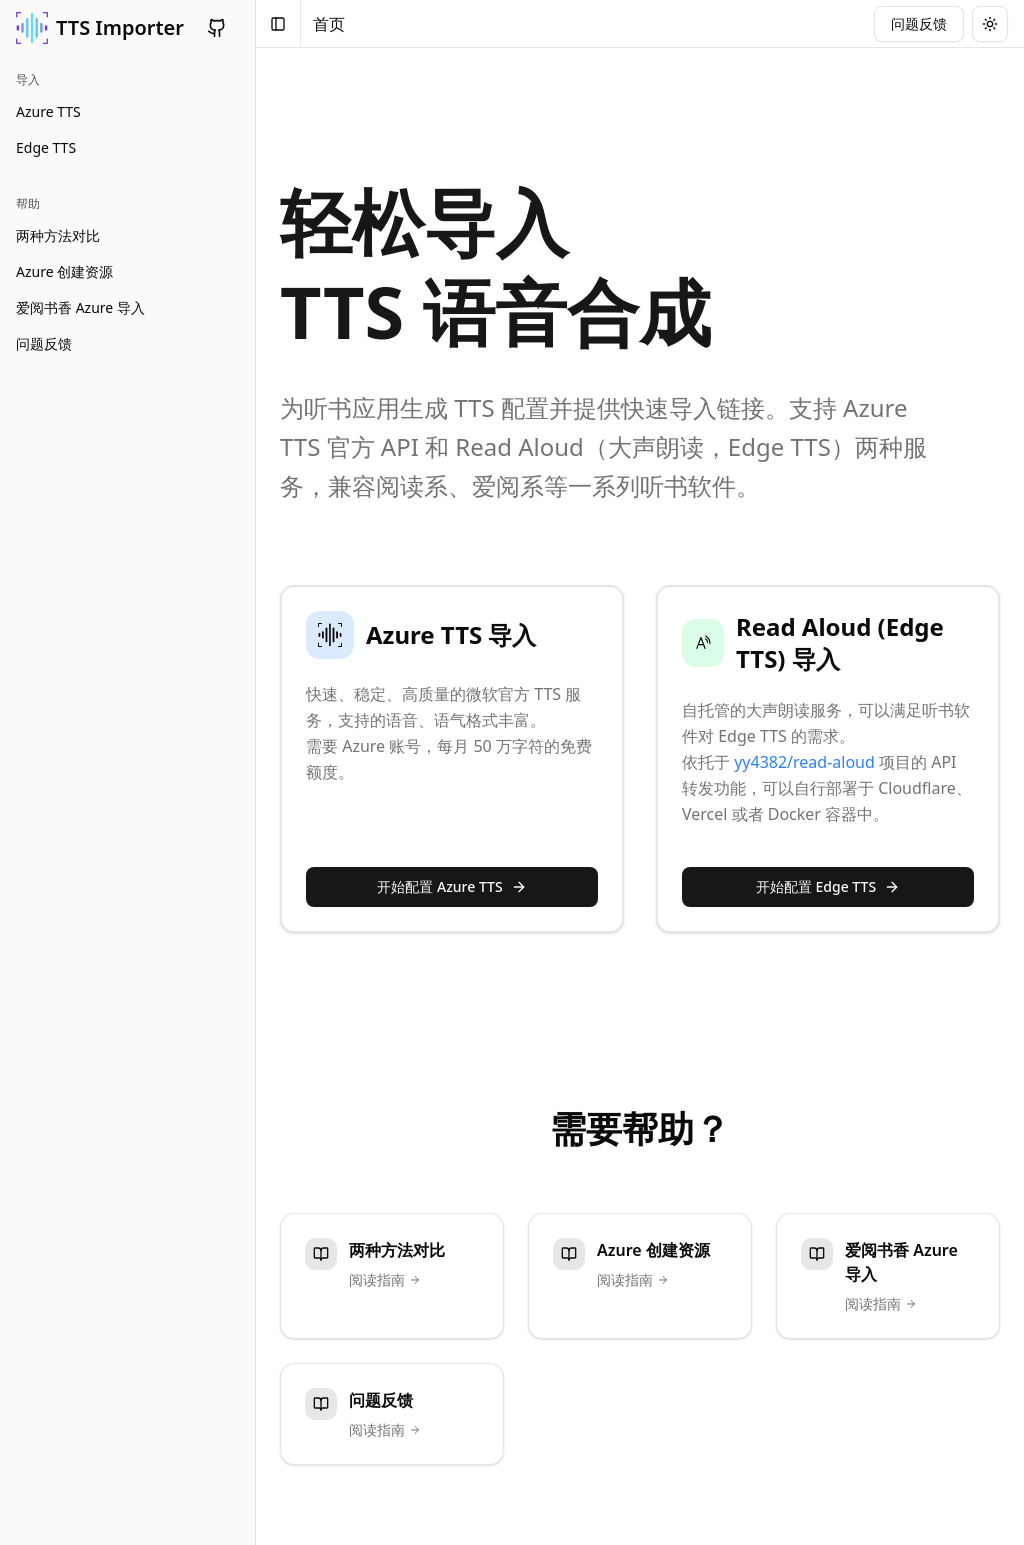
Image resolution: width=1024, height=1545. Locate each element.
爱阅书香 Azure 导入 (80, 307)
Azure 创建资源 (64, 271)
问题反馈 (44, 343)
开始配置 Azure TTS (451, 886)
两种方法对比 (58, 235)
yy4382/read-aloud (804, 762)
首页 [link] (329, 24)
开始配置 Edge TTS (828, 886)
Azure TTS (48, 111)
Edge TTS (46, 147)
